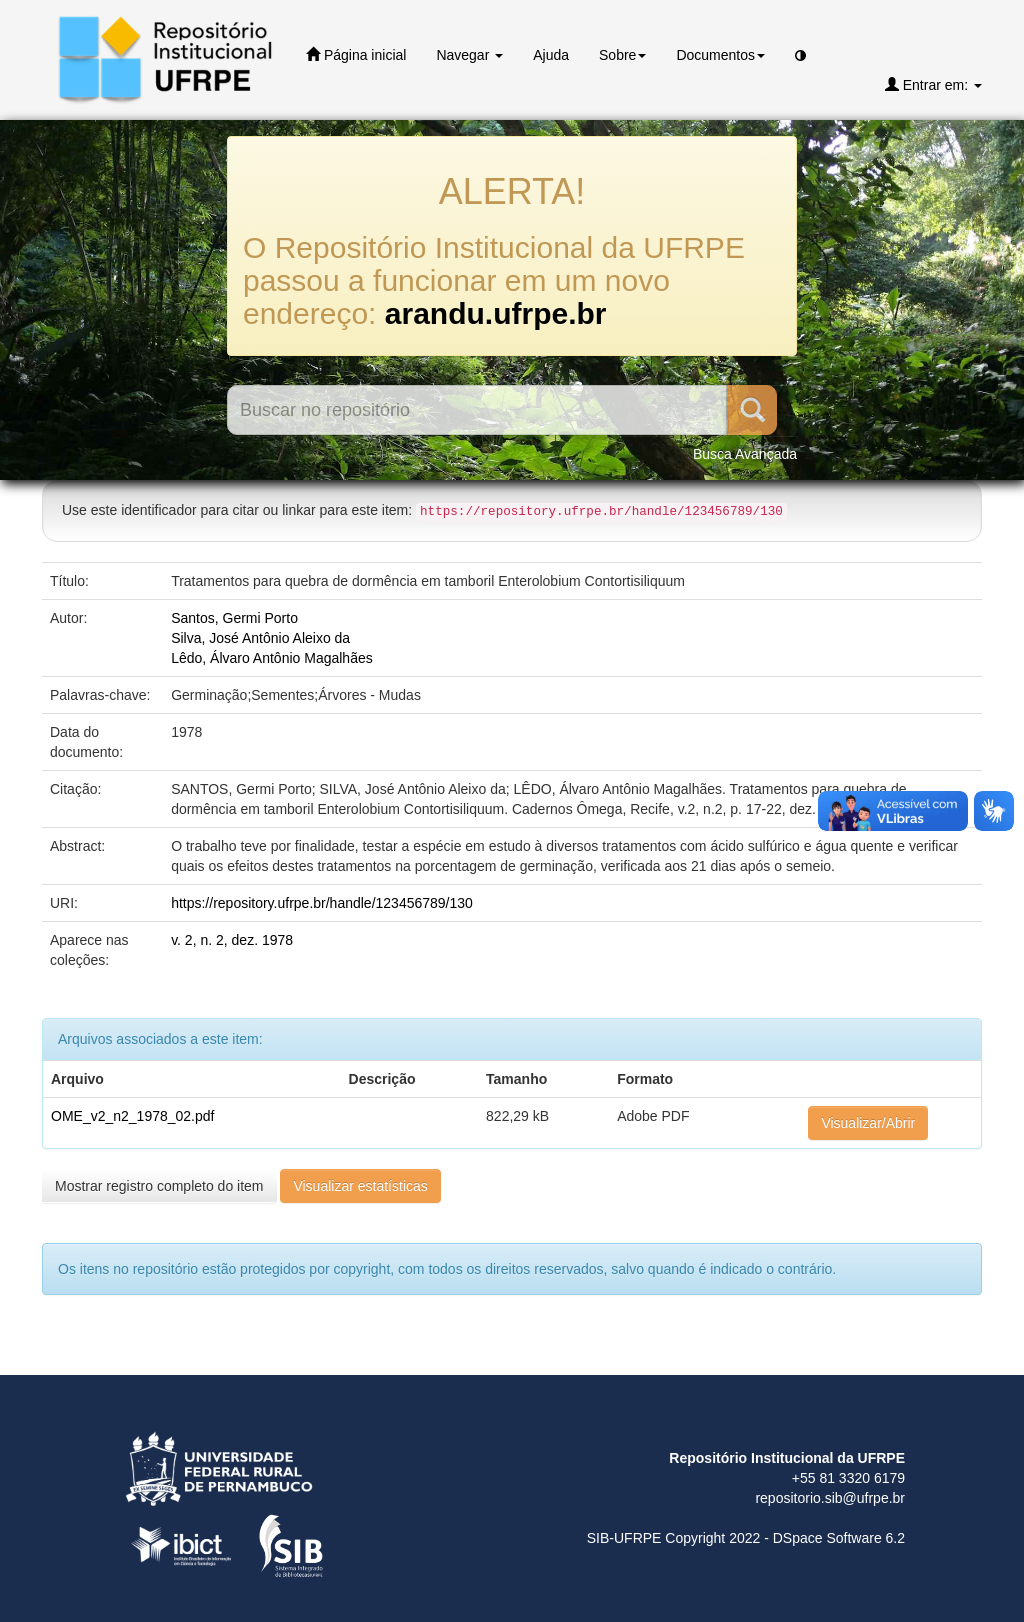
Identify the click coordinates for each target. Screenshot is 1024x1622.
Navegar (469, 55)
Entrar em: (933, 84)
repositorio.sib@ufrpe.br (830, 1498)
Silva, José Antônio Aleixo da (260, 638)
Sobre (622, 55)
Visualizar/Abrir (868, 1123)
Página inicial (356, 54)
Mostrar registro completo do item (159, 1186)
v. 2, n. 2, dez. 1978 (232, 940)
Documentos (720, 55)
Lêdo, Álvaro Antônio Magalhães (272, 658)
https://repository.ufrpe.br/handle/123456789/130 (322, 903)
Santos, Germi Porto (234, 618)
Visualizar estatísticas (360, 1186)
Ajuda (551, 55)
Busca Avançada (745, 454)
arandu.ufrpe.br (496, 313)
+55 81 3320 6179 (848, 1478)
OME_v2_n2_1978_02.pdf (132, 1116)
